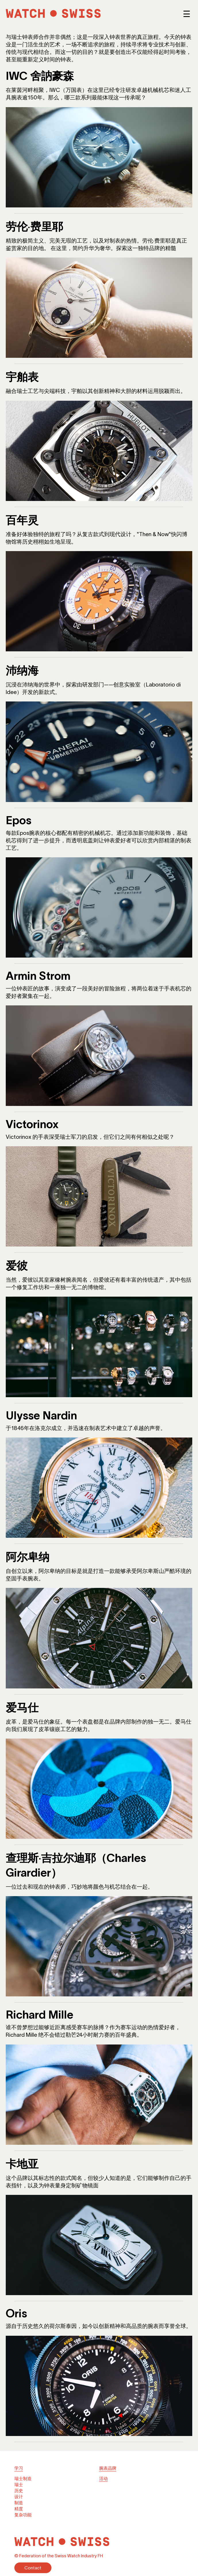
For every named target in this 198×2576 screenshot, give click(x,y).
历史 (18, 2490)
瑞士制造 (23, 2478)
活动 (103, 2478)
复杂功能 (23, 2514)
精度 (18, 2508)
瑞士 (18, 2484)
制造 (18, 2502)
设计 (18, 2496)
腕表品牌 (107, 2468)
